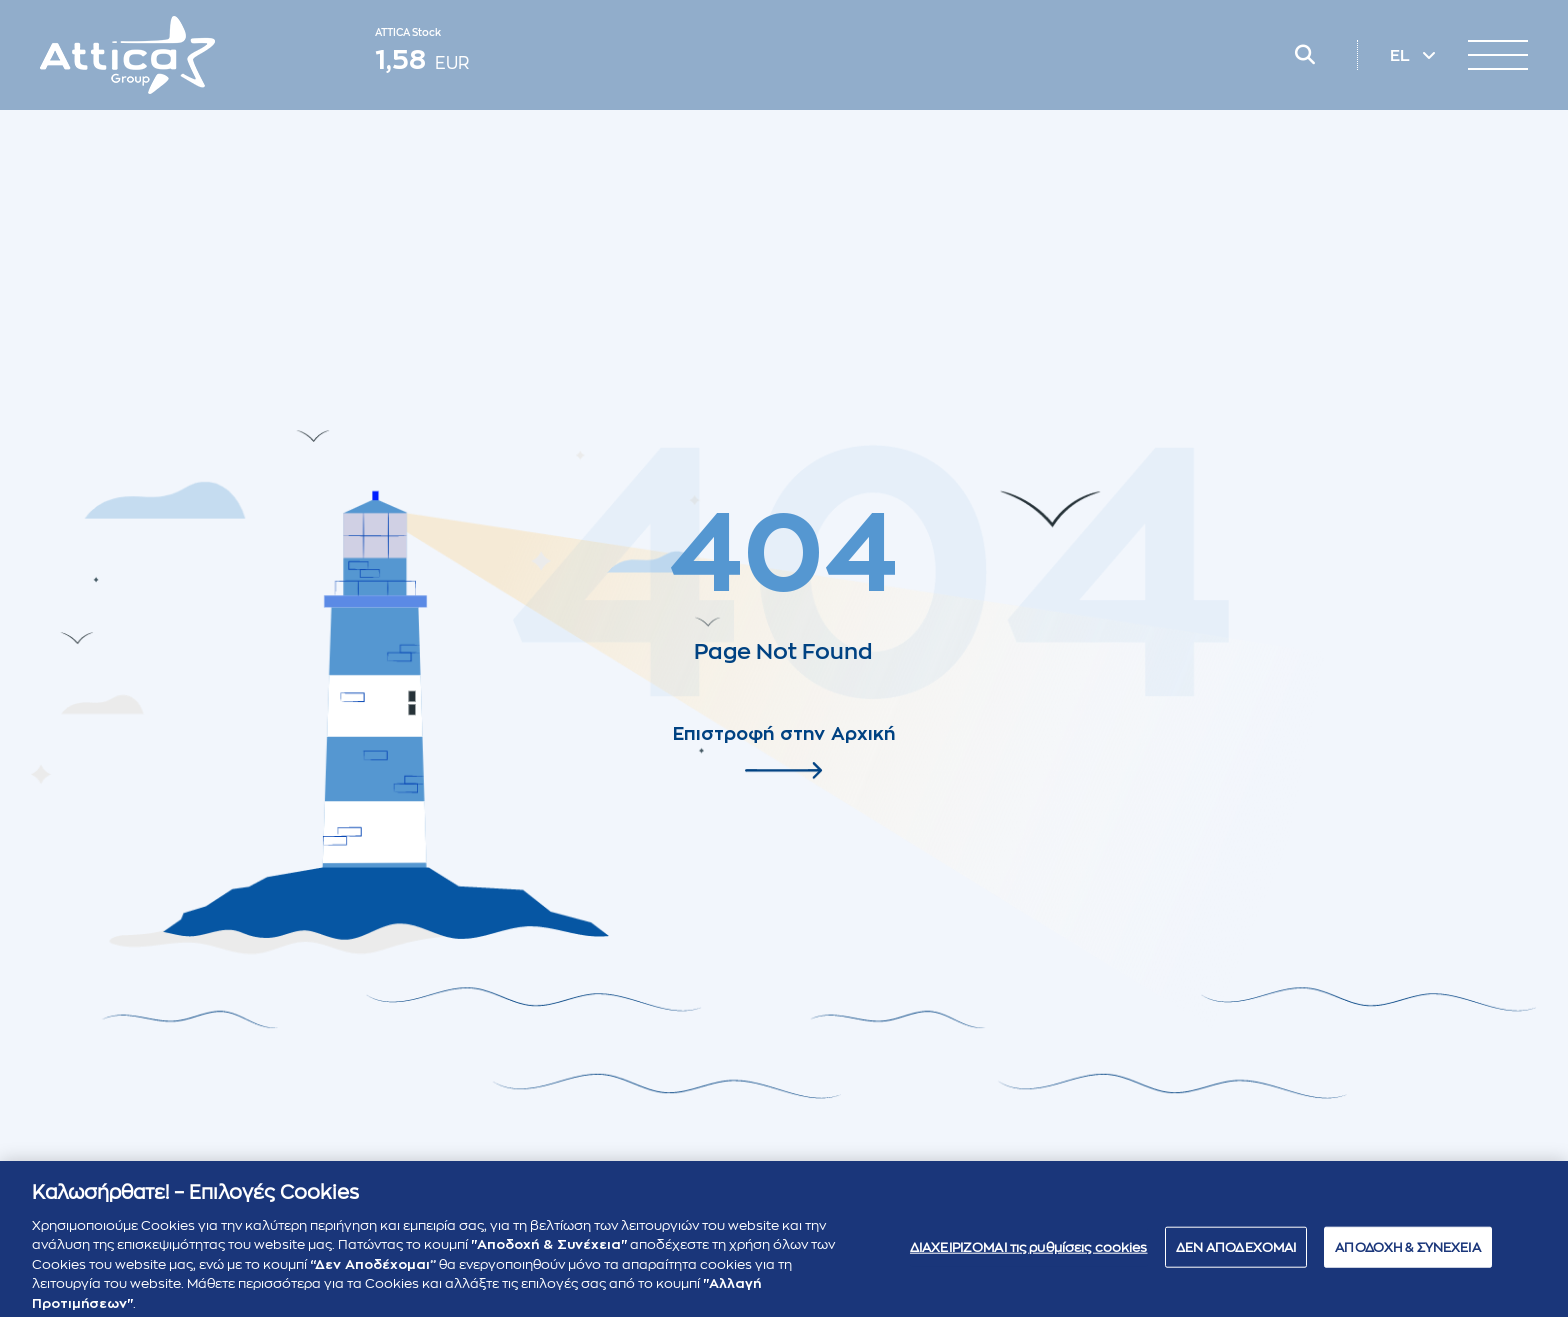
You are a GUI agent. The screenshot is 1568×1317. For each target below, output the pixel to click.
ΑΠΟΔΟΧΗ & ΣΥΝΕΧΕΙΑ (1407, 1258)
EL (1402, 56)
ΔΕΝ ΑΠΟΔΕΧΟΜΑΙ (1236, 1258)
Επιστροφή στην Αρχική (784, 734)
